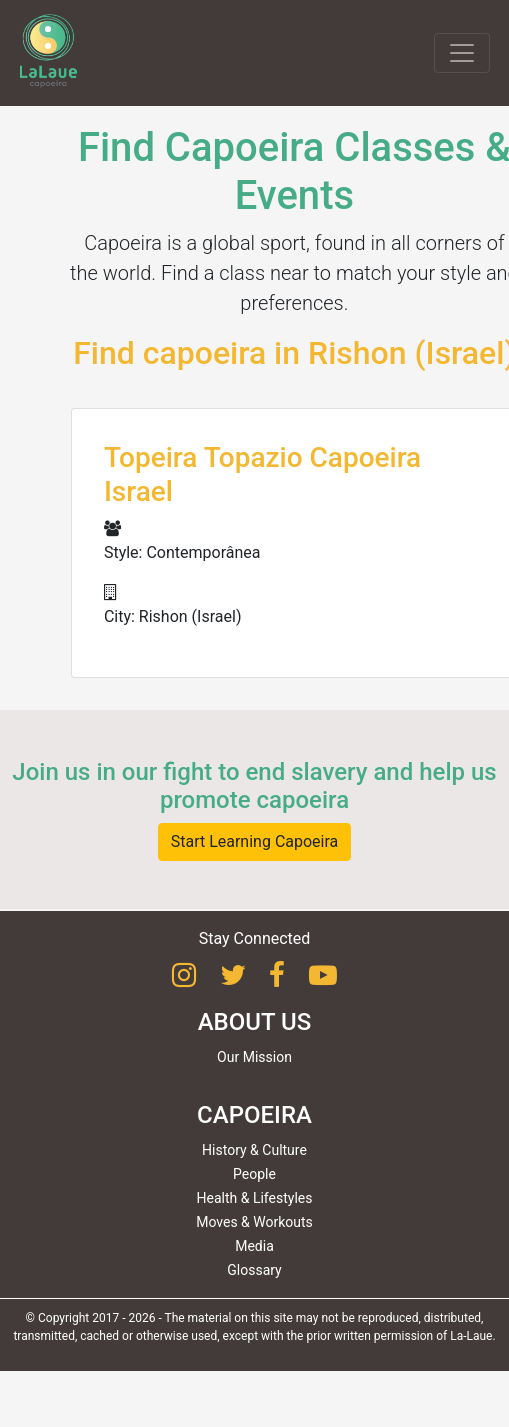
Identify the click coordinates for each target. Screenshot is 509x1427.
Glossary (254, 1270)
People (254, 1174)
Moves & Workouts (254, 1222)
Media (254, 1246)
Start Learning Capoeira (255, 841)
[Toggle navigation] (462, 53)
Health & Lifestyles (255, 1198)
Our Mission (254, 1057)
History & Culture (254, 1150)
